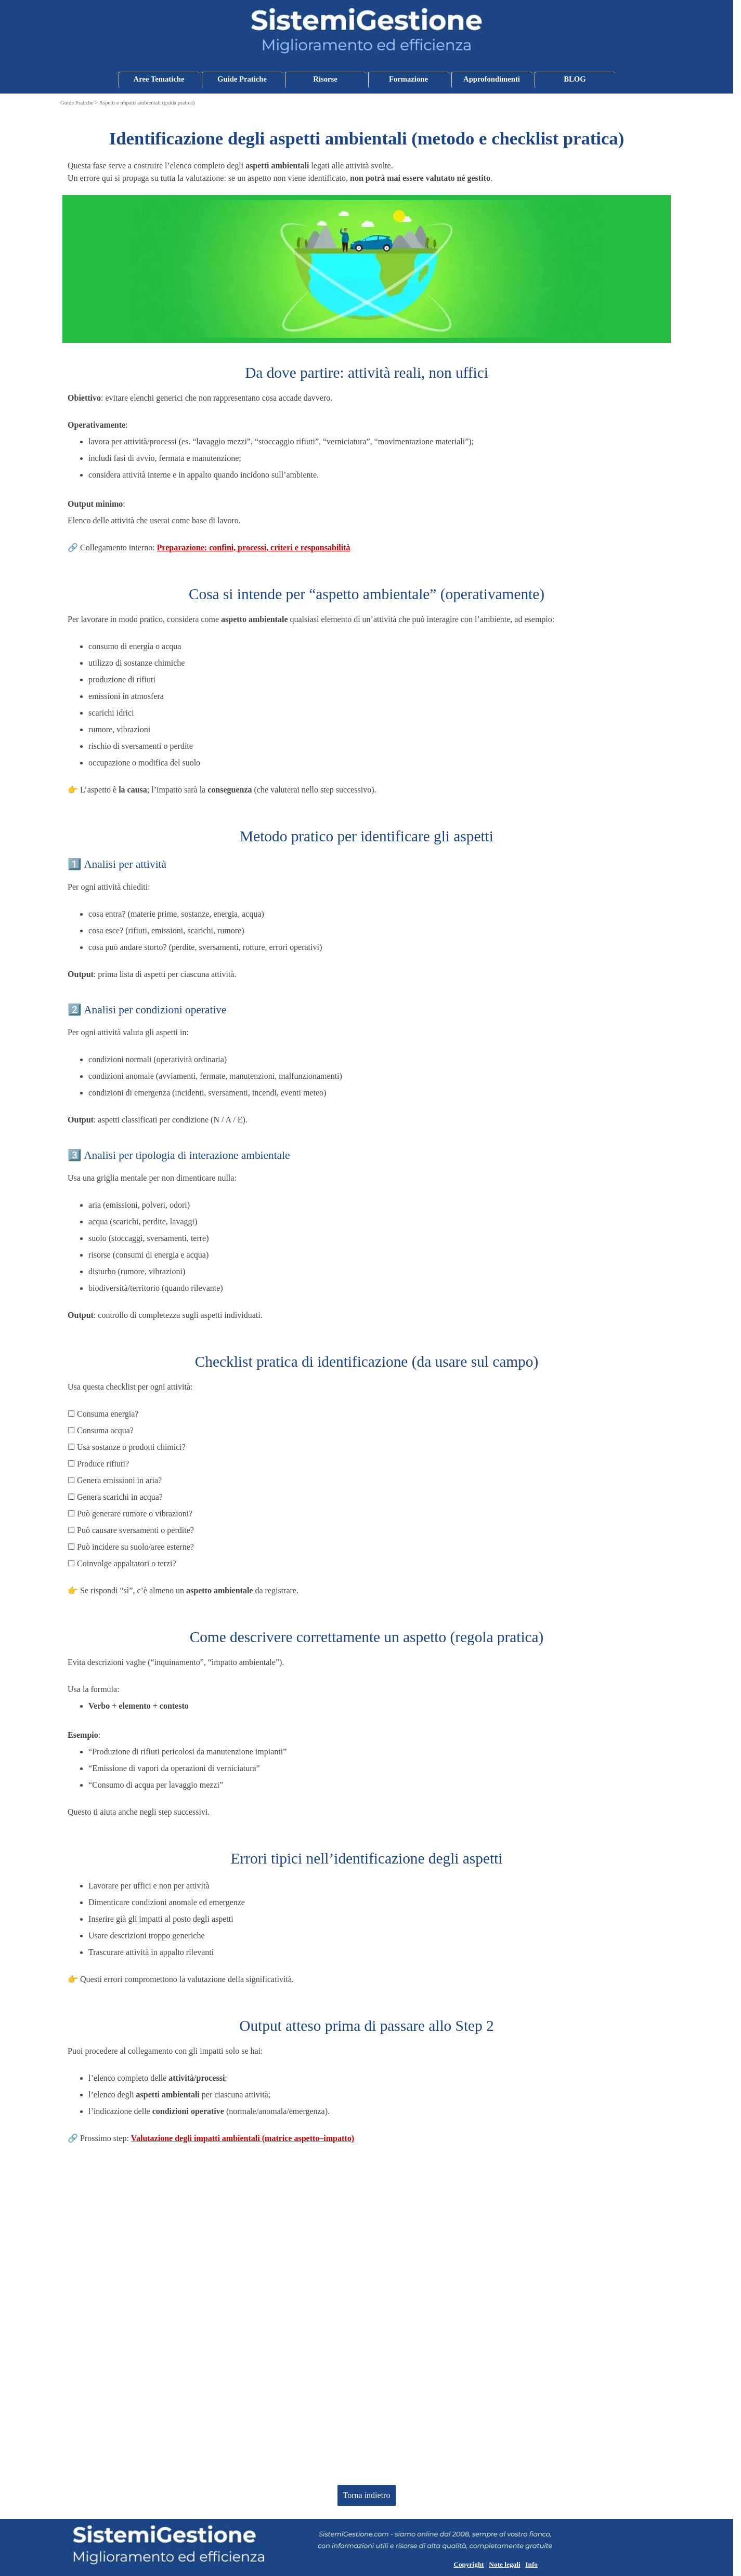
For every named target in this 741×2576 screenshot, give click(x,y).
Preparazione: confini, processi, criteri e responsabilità (253, 547)
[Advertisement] (367, 2314)
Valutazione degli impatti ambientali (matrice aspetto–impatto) (242, 2138)
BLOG (575, 79)
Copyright (468, 2564)
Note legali (504, 2564)
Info (531, 2564)
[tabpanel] (367, 154)
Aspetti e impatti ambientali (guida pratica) (146, 102)
